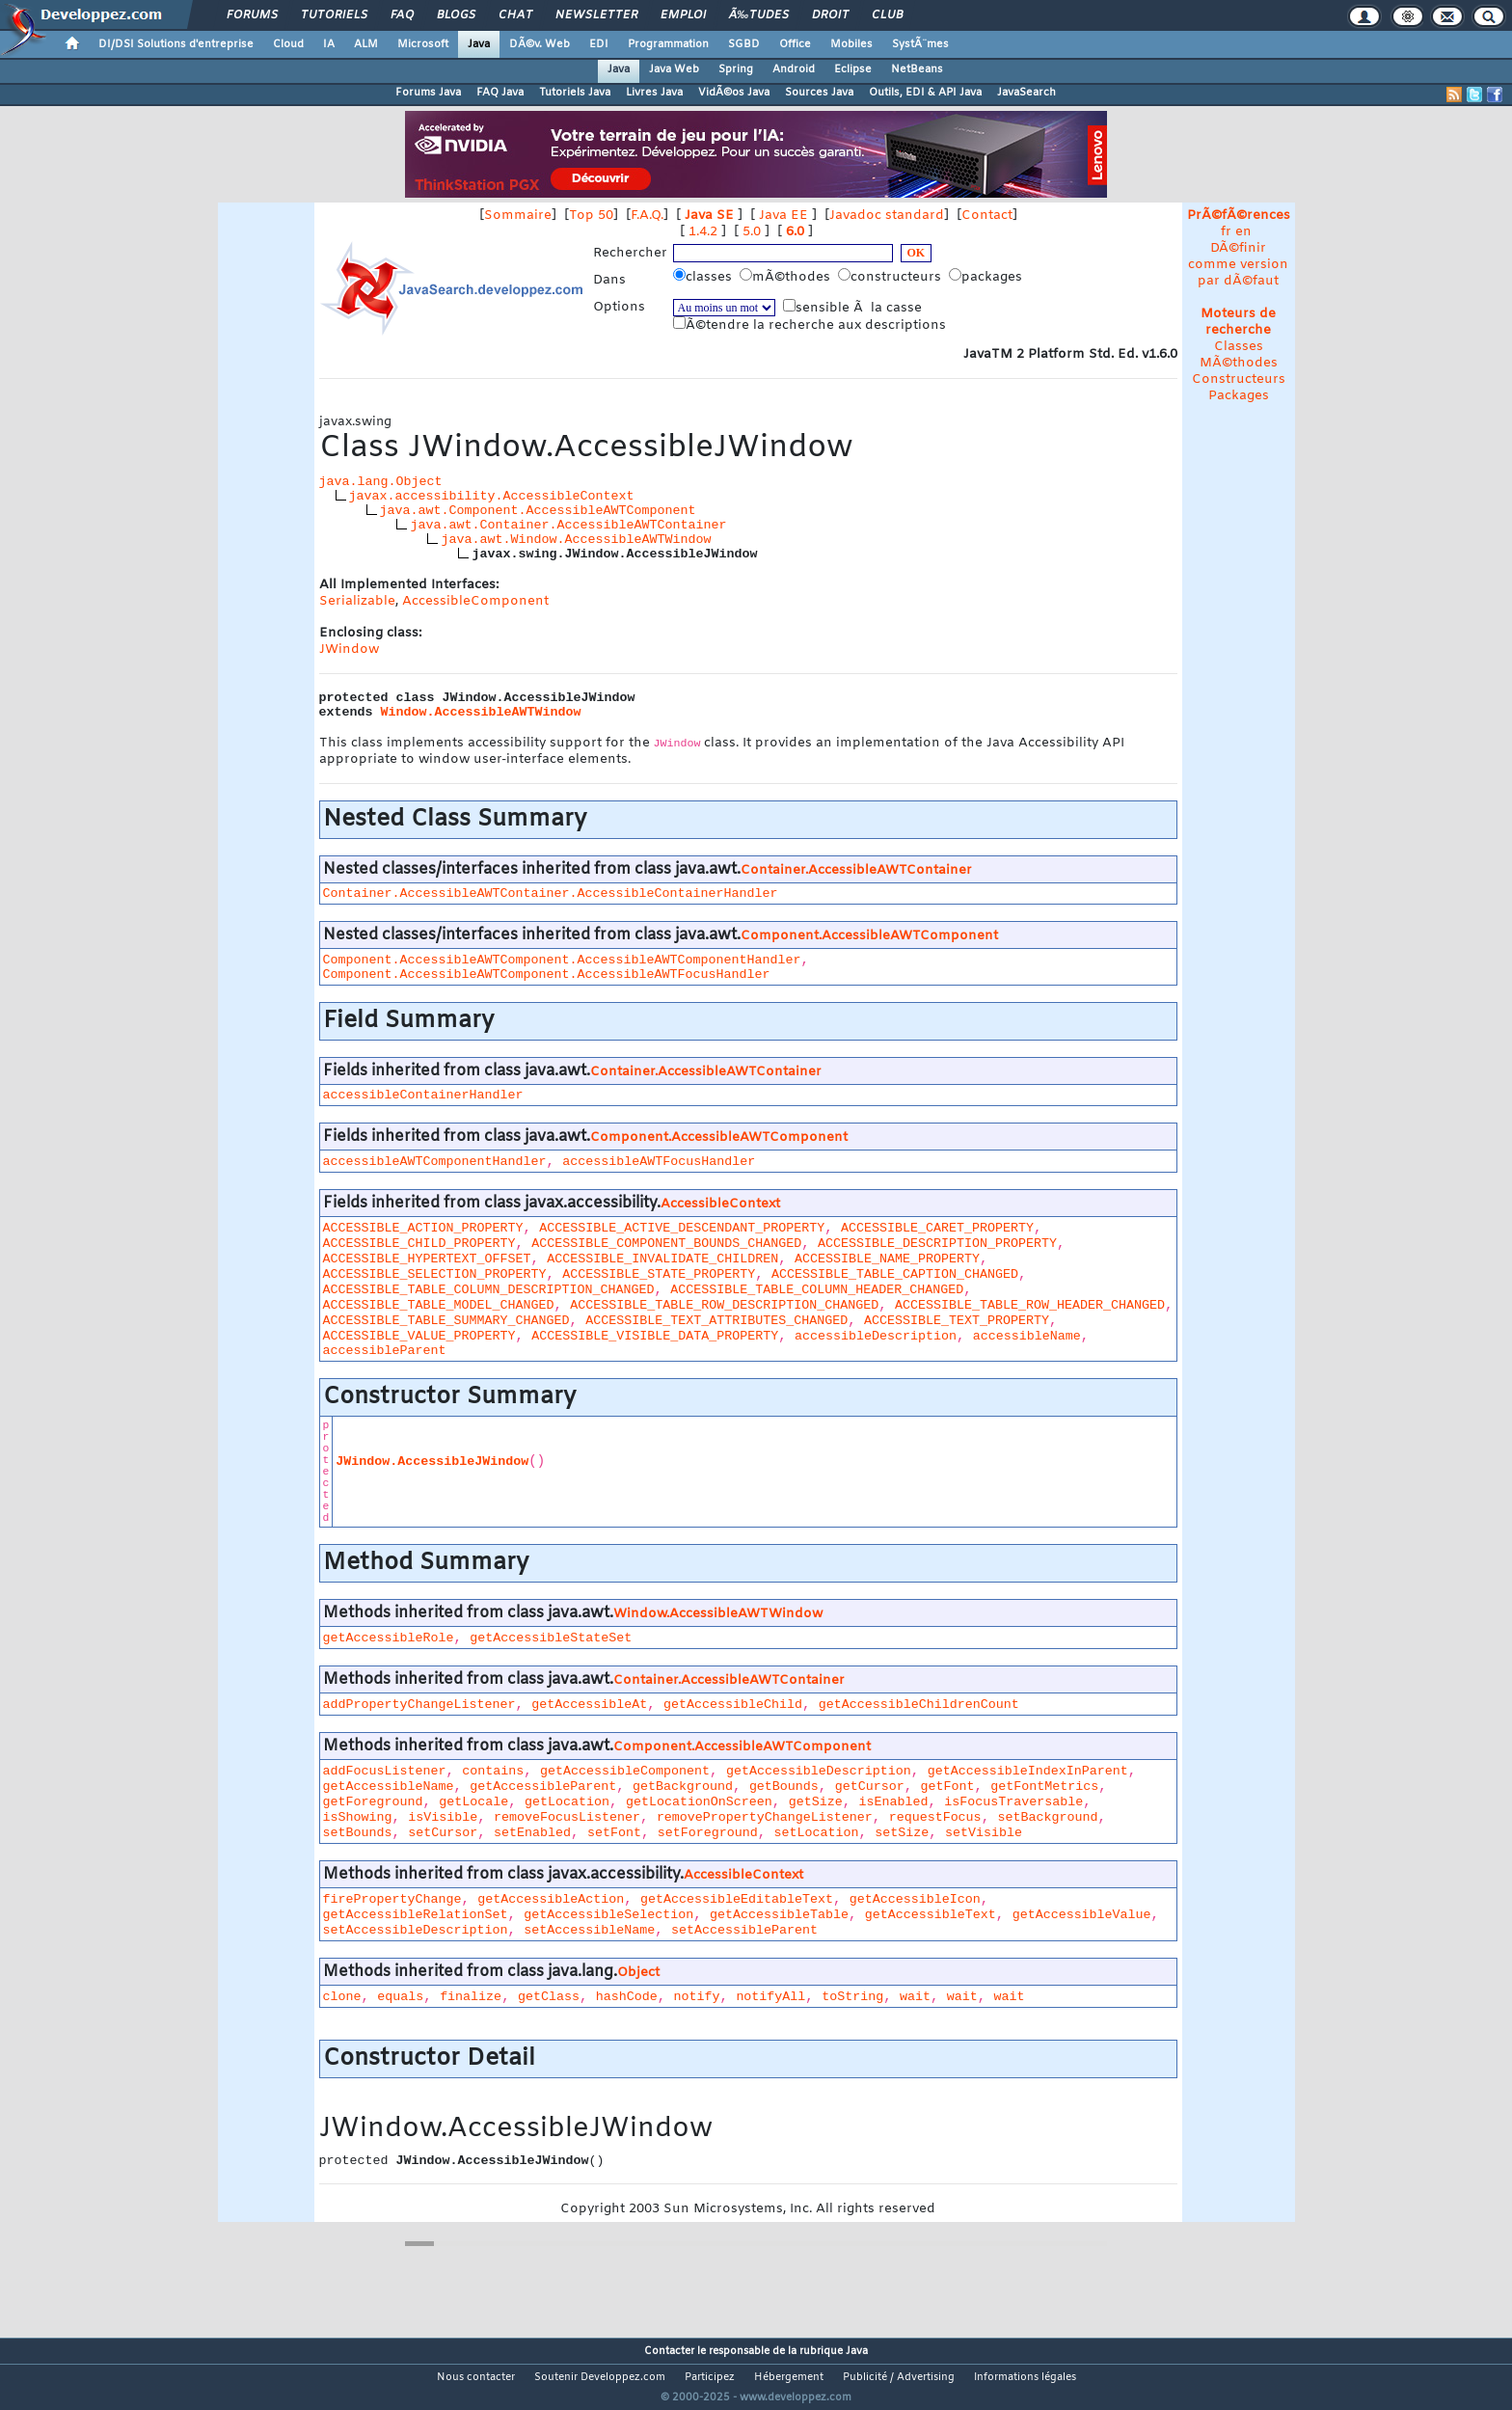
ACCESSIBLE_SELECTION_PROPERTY (435, 1274)
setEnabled (532, 1833)
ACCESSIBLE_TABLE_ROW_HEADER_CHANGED (1030, 1305)
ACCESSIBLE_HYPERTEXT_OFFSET (427, 1259)
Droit (830, 15)
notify (697, 1997)
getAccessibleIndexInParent (1028, 1771)
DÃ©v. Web (539, 44)
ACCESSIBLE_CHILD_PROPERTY (419, 1243)
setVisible (983, 1833)
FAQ (402, 15)
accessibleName (1027, 1336)
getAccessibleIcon (915, 1899)
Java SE (709, 215)
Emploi (683, 15)
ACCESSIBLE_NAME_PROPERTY (887, 1259)
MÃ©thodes (1239, 363)
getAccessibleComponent (625, 1771)
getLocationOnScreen (699, 1802)
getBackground (683, 1786)
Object (638, 1972)
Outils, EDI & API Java (925, 92)
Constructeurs (1238, 379)
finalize (470, 1997)
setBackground (1047, 1817)
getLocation (567, 1802)
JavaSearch (1026, 92)
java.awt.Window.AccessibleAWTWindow (576, 539)
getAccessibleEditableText (736, 1899)
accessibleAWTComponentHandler (435, 1161)
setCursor (442, 1833)
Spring (735, 69)
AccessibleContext (720, 1204)
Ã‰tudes (759, 15)
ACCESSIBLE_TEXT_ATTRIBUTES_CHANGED (716, 1320)
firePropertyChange (392, 1899)
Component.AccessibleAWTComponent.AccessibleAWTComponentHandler (562, 960)
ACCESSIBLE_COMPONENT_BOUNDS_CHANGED (666, 1243)
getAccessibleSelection (608, 1915)
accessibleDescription (876, 1336)
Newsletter (596, 15)
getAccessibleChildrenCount (919, 1704)
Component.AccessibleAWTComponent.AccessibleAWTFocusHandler (546, 974)
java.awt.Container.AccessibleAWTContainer (568, 525)
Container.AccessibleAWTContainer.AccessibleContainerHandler (550, 893)
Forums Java (428, 92)
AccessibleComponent (475, 601)
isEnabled (893, 1802)
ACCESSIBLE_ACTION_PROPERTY (423, 1228)
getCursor (869, 1786)
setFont (614, 1833)
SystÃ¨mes (920, 44)
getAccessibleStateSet (551, 1638)
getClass (549, 1997)
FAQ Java (500, 92)
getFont (947, 1786)
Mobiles (851, 44)
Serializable (357, 601)
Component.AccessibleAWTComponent (869, 936)
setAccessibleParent (744, 1930)
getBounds (784, 1786)
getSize (816, 1802)
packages (987, 276)
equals (400, 1997)
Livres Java (654, 92)
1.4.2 (703, 232)
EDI (598, 44)
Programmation (668, 44)
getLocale (473, 1802)
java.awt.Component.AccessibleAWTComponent (538, 510)
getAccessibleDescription (818, 1771)
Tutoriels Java (574, 92)
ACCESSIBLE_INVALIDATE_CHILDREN (662, 1259)
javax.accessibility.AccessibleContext (491, 496)
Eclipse (853, 69)
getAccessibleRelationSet (415, 1915)
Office (795, 44)
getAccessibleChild (732, 1704)
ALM (366, 44)
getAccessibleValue (1081, 1915)
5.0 (752, 232)
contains (493, 1771)
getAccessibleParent (543, 1786)
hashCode (627, 1997)
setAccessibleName (589, 1930)
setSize (902, 1833)
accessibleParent (384, 1350)
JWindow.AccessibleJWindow (432, 1461)
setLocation (816, 1833)
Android (793, 69)
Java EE (783, 215)
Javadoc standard (886, 215)
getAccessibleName (388, 1786)
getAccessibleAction (550, 1899)
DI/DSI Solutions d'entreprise (176, 44)
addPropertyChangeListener (419, 1704)
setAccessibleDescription (415, 1930)
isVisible (442, 1817)
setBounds (357, 1833)
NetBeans (917, 69)
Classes (1238, 346)
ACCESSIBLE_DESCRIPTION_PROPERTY (937, 1243)
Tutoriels (334, 15)
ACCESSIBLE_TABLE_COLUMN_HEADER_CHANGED (816, 1290)
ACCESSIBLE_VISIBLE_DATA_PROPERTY (654, 1336)
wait (915, 1997)
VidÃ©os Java (734, 92)
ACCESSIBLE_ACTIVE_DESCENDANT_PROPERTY (681, 1228)
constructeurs (891, 276)
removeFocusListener (567, 1817)
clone (342, 1997)
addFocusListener (384, 1771)
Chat (515, 15)
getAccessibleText (930, 1915)
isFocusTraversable (1013, 1802)
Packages (1238, 396)
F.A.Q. (647, 215)
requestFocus (935, 1817)
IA (329, 44)
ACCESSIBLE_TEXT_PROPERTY (956, 1320)
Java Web (674, 69)
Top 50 (591, 215)
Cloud (288, 44)
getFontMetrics (1044, 1786)
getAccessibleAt (589, 1704)
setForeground (708, 1833)
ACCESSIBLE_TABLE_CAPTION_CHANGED (894, 1274)
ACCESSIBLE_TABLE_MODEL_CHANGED (438, 1305)
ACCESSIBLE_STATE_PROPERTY (658, 1274)
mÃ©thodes (787, 276)
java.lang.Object (381, 481)
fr (1226, 232)
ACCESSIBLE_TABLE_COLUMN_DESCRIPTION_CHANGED (489, 1290)
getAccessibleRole (388, 1638)
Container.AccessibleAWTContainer (856, 870)
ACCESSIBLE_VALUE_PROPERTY (419, 1336)
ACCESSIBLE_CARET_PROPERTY (937, 1228)
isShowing (357, 1817)
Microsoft (422, 44)
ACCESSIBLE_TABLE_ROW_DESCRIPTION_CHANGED (724, 1305)
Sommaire (518, 215)
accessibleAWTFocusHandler (658, 1161)
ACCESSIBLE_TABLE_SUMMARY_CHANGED (446, 1320)
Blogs (456, 15)
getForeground (373, 1802)
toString (852, 1997)
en (1243, 232)
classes (704, 276)
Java (479, 44)
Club (887, 15)
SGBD (744, 44)
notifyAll (770, 1997)
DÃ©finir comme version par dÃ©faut (1238, 264)
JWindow (349, 649)
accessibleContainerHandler (423, 1095)
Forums (252, 15)
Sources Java (819, 92)
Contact (986, 215)
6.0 (795, 232)
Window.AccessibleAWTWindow (481, 712)
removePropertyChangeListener (765, 1817)
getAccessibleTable (779, 1915)
